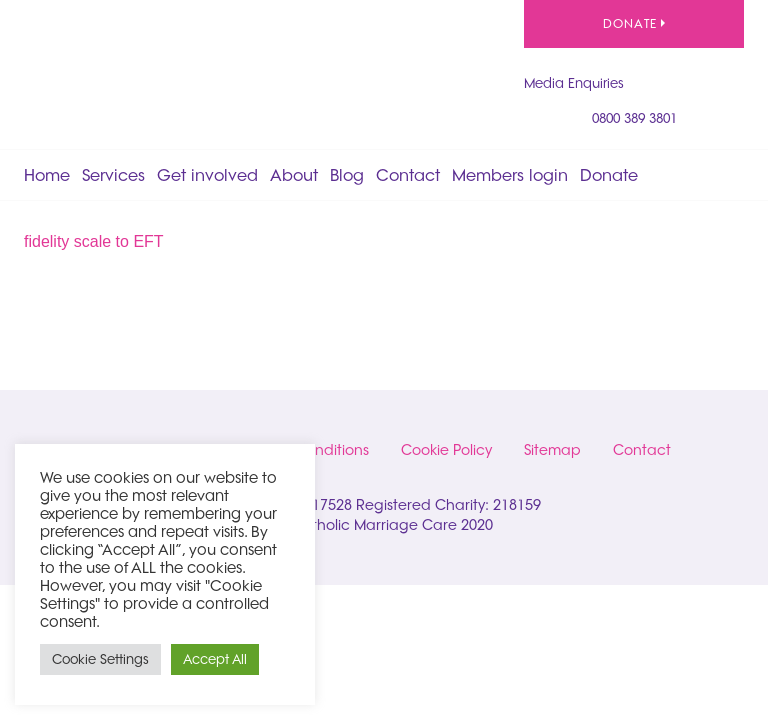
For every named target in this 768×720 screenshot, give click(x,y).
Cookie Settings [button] (100, 659)
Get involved (207, 175)
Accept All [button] (215, 659)
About (294, 175)
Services (113, 175)
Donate (634, 23)
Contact (408, 175)
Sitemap (552, 450)
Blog (347, 175)
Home (47, 175)
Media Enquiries (574, 83)
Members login (510, 175)
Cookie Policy (446, 450)
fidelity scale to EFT (94, 241)
